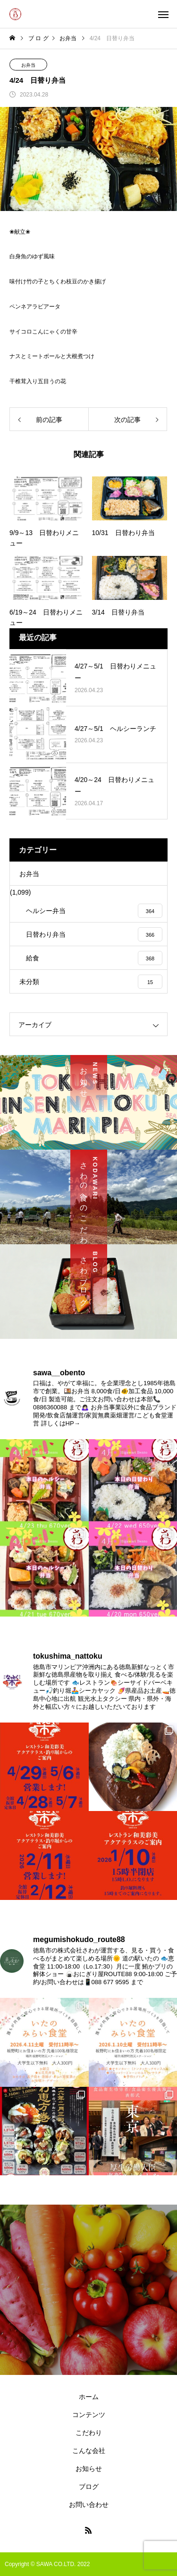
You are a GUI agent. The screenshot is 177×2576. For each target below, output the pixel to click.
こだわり (89, 2432)
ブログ (89, 2486)
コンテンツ (88, 2414)
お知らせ (89, 2468)
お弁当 (28, 65)
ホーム (89, 2396)
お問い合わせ (89, 2504)
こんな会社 (88, 2450)
